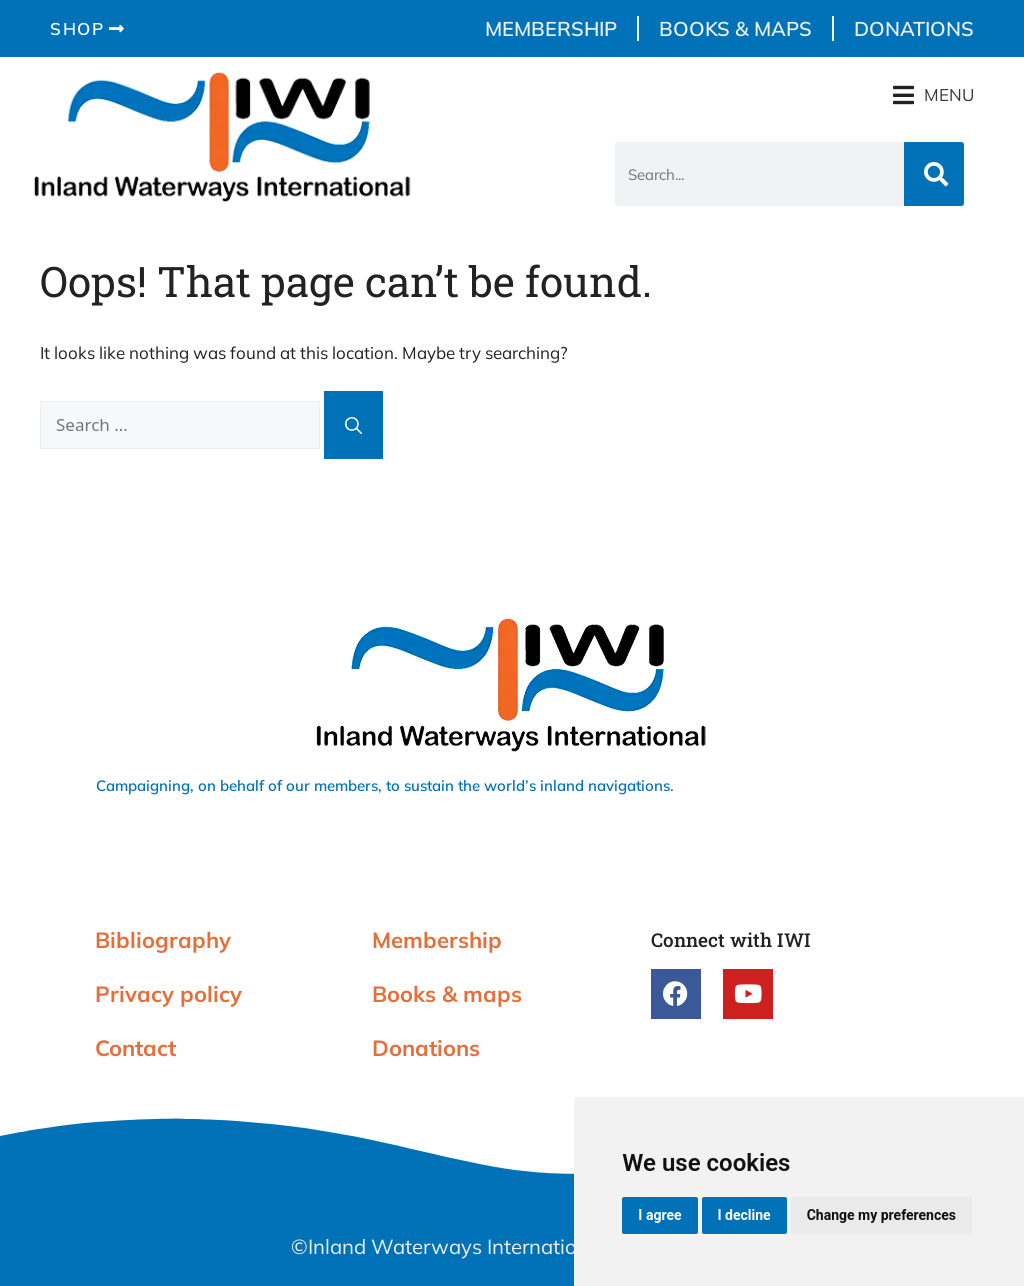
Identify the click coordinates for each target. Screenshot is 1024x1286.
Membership (551, 28)
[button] (933, 94)
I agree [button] (659, 1215)
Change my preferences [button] (881, 1215)
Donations (914, 28)
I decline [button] (744, 1215)
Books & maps (735, 28)
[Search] (934, 174)
